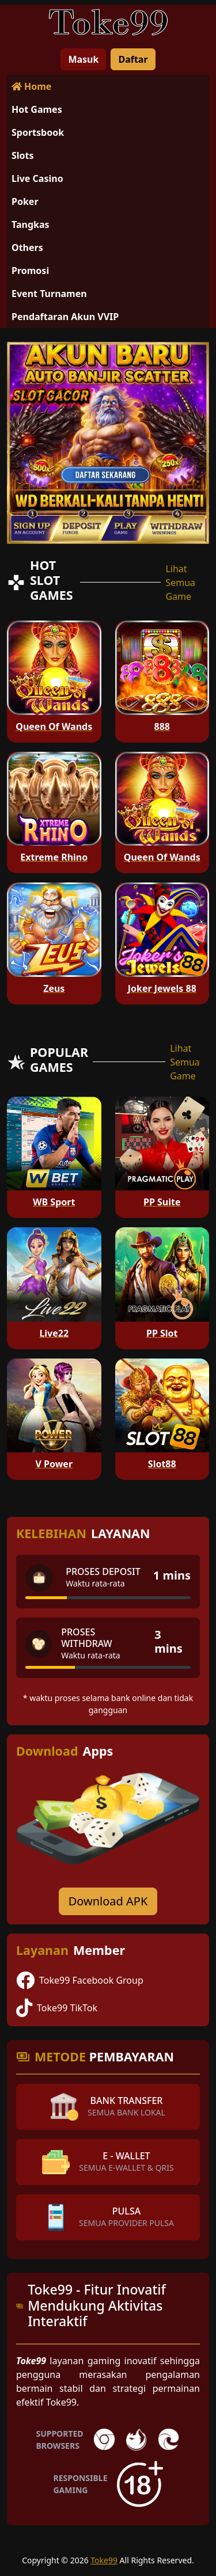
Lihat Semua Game (180, 582)
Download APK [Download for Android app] (108, 1901)
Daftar (132, 59)
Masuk (83, 59)
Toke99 (104, 2560)
